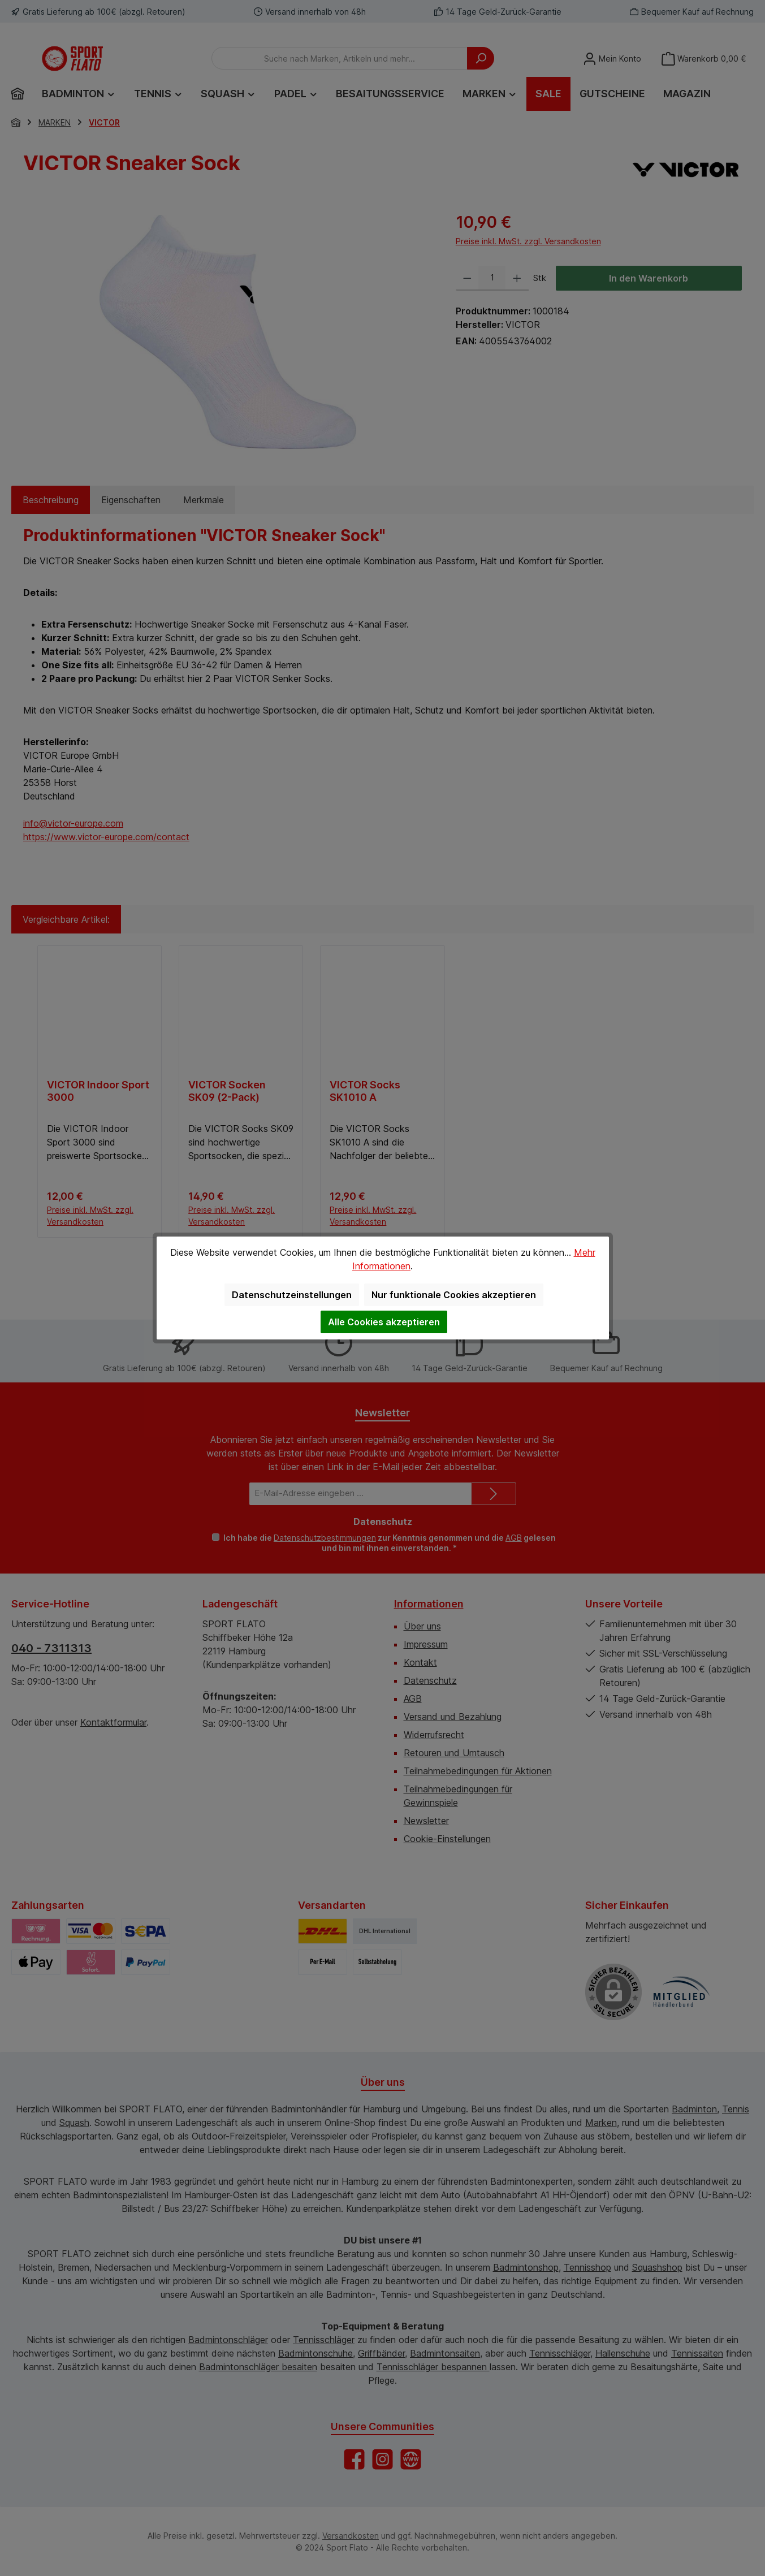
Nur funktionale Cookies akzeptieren (453, 1294)
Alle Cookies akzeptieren (384, 1322)
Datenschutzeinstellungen (292, 1294)
